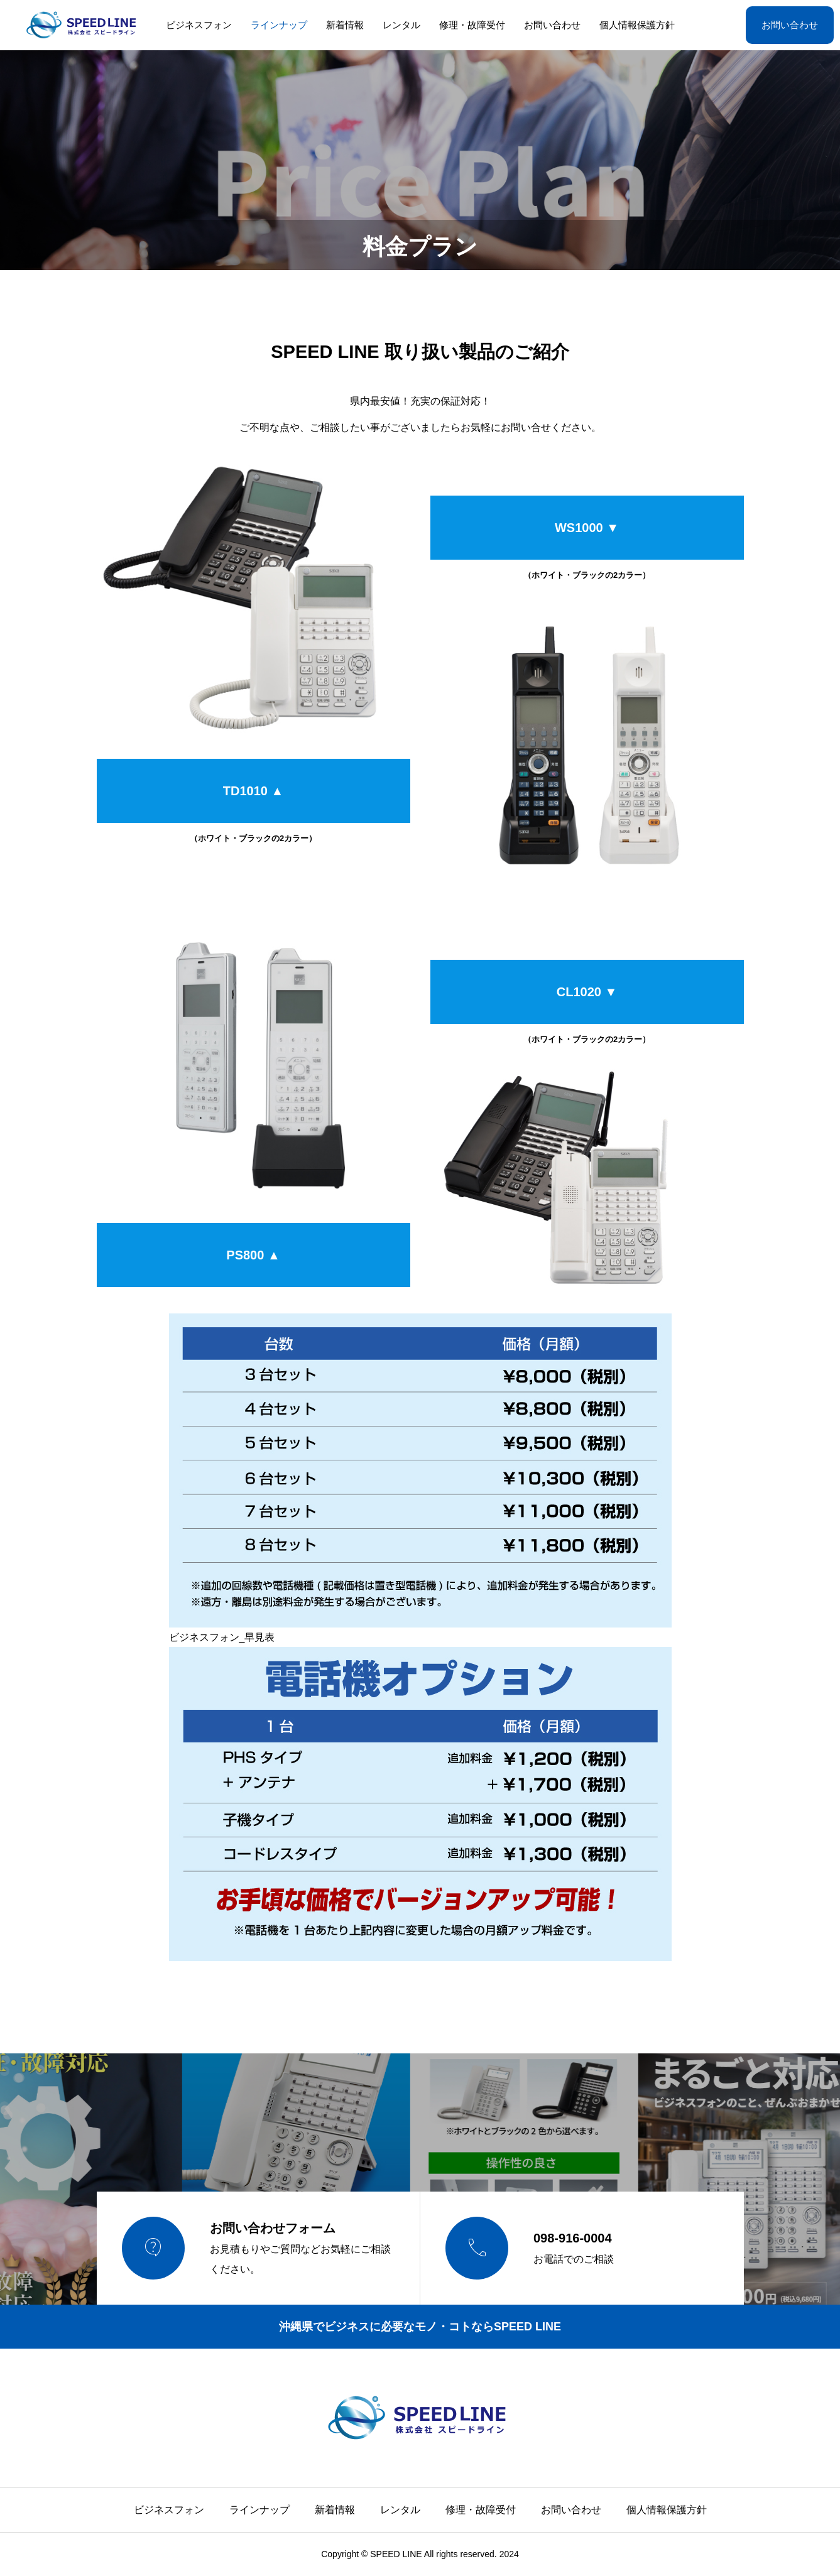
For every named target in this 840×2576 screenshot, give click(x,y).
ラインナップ (279, 24)
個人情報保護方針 (637, 24)
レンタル (401, 24)
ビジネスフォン (199, 24)
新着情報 (345, 24)
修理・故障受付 (472, 24)
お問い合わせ (552, 24)
